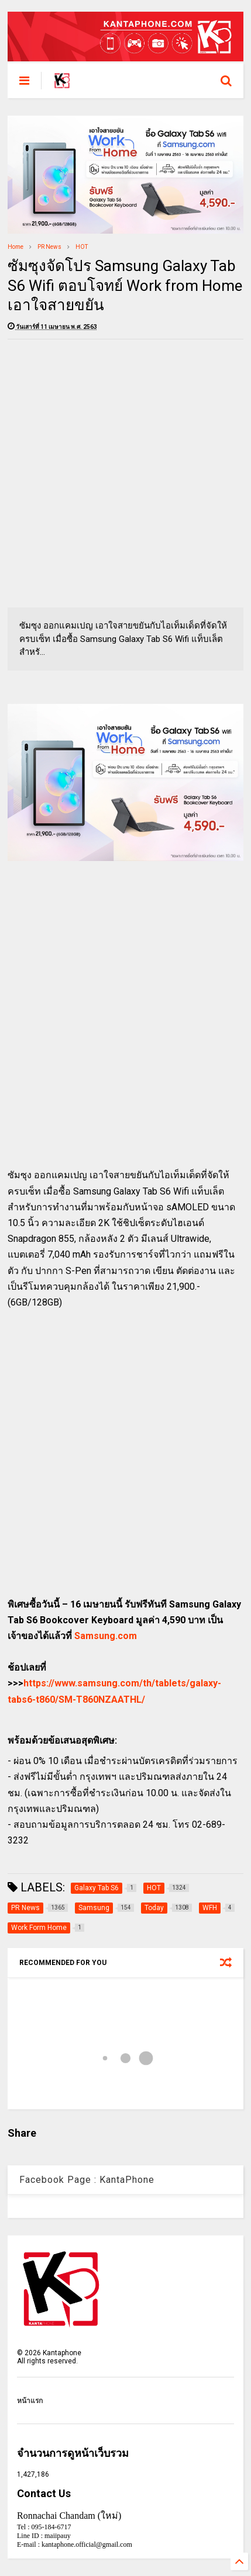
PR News (49, 247)
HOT (81, 247)
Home (15, 247)
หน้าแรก (30, 2401)
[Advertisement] (125, 473)
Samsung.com (105, 1635)
